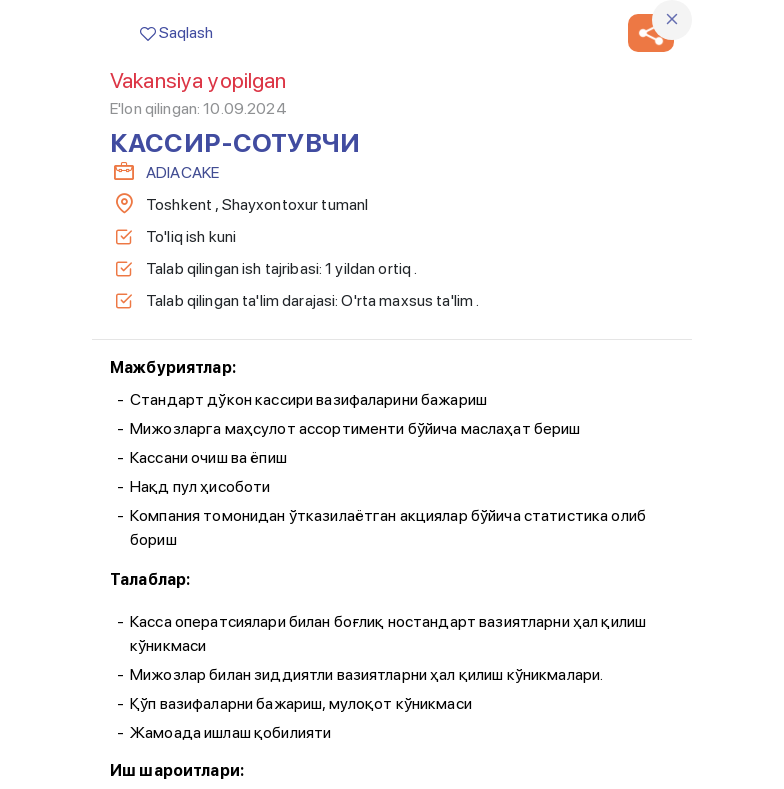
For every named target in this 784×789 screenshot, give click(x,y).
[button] (651, 33)
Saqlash (176, 32)
